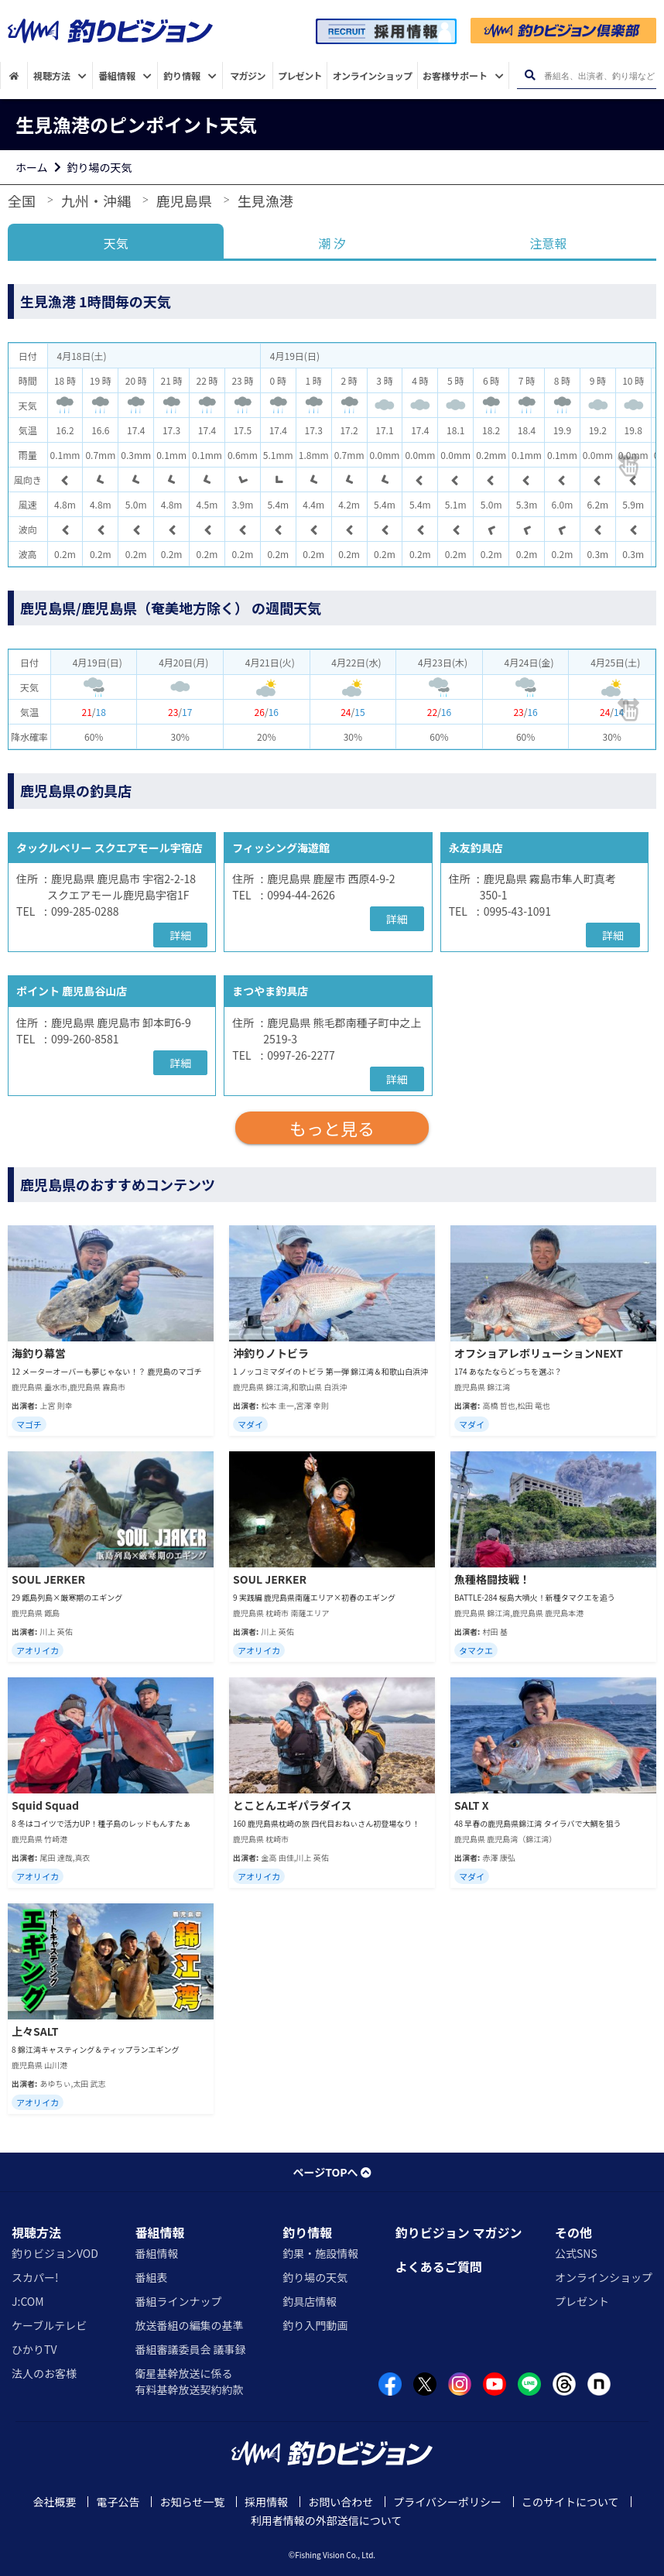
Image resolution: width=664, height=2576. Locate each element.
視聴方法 (36, 2232)
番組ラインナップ (178, 2301)
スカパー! (35, 2277)
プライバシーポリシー (447, 2501)
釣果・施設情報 (320, 2253)
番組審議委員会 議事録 (190, 2349)
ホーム (31, 167)
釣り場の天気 (99, 167)
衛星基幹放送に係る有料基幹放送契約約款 (189, 2381)
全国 (22, 200)
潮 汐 (332, 243)
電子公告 (117, 2501)
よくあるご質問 (438, 2266)
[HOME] (14, 75)
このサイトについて (570, 2501)
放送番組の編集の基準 (189, 2325)
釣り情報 (307, 2232)
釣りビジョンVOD (55, 2253)
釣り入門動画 (314, 2325)
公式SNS (576, 2253)
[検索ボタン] (529, 75)
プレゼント (582, 2301)
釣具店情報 (309, 2301)
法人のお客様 (44, 2373)
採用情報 (266, 2501)
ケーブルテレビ (49, 2325)
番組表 (151, 2277)
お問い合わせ (340, 2501)
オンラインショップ (603, 2277)
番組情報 (159, 2232)
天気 (116, 243)
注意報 (547, 243)
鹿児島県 (184, 200)
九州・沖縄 (96, 200)
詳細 (180, 935)
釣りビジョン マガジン (458, 2232)
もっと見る (332, 1127)
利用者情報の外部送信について (326, 2520)
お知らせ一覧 (191, 2501)
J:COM (28, 2301)
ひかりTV (34, 2349)
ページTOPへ (332, 2172)
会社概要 (54, 2501)
